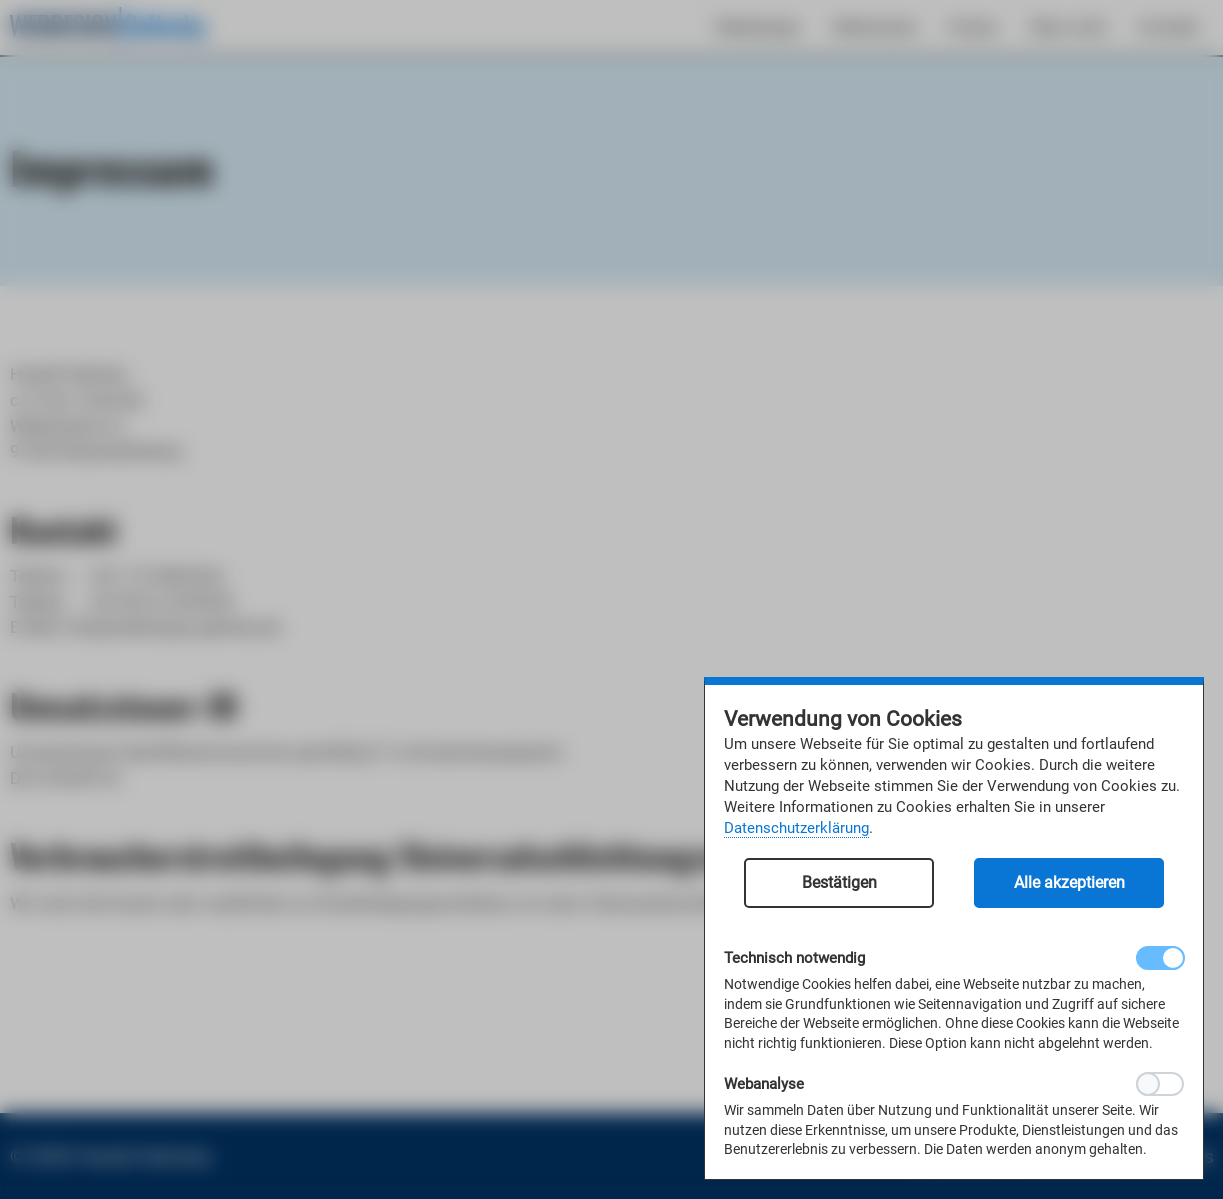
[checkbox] (1160, 958)
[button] (839, 892)
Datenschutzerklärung (796, 828)
